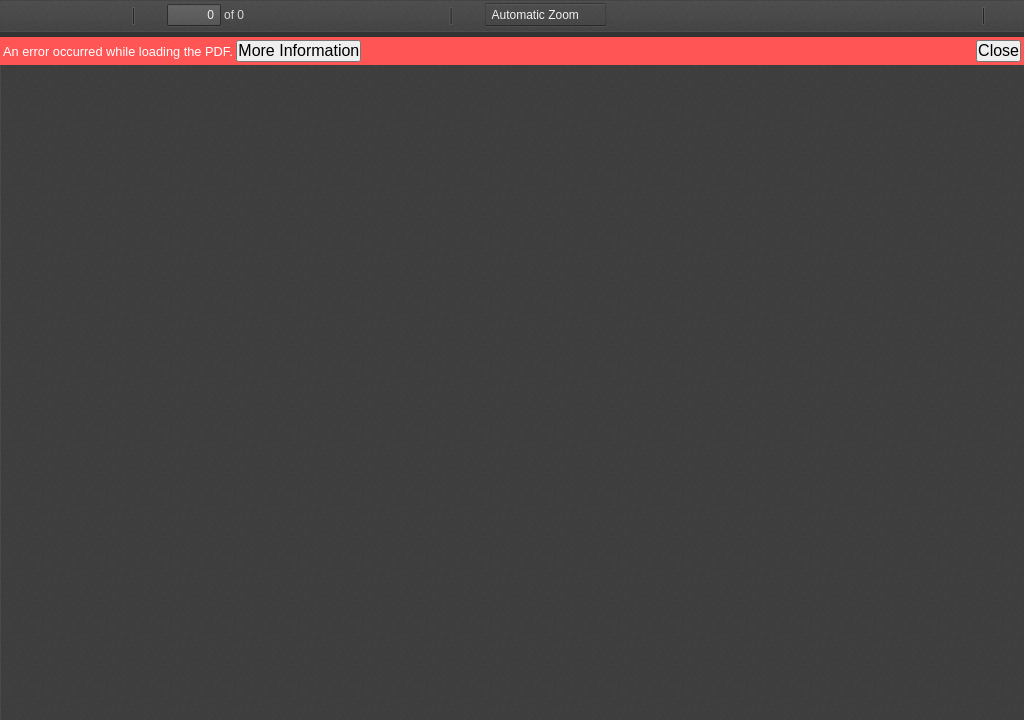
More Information (298, 50)
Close (998, 50)
